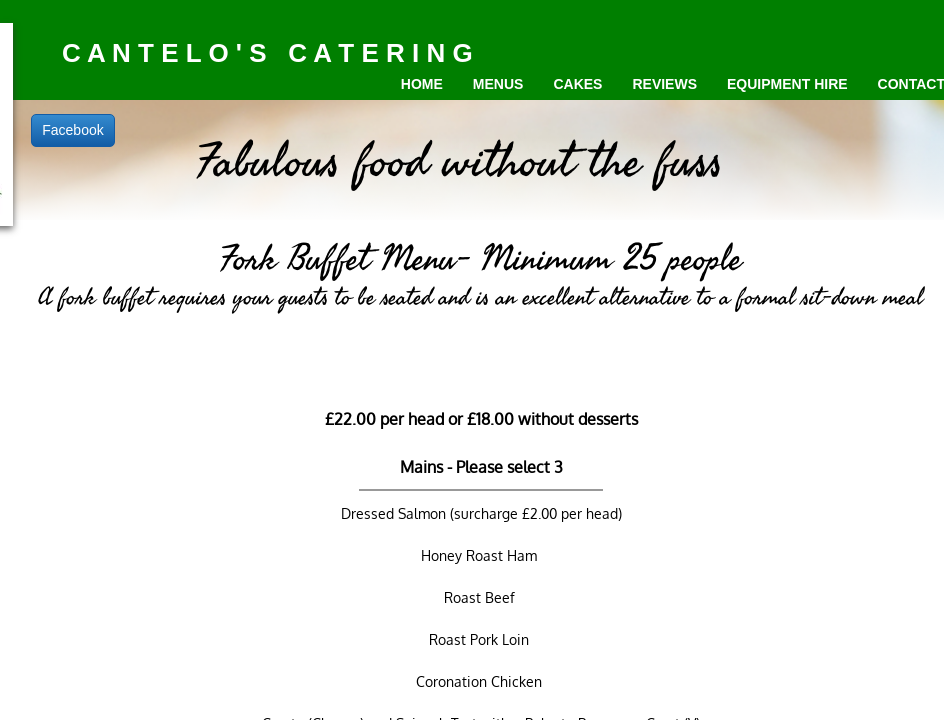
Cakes (577, 84)
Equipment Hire (787, 84)
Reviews (664, 84)
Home (422, 84)
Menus (498, 84)
